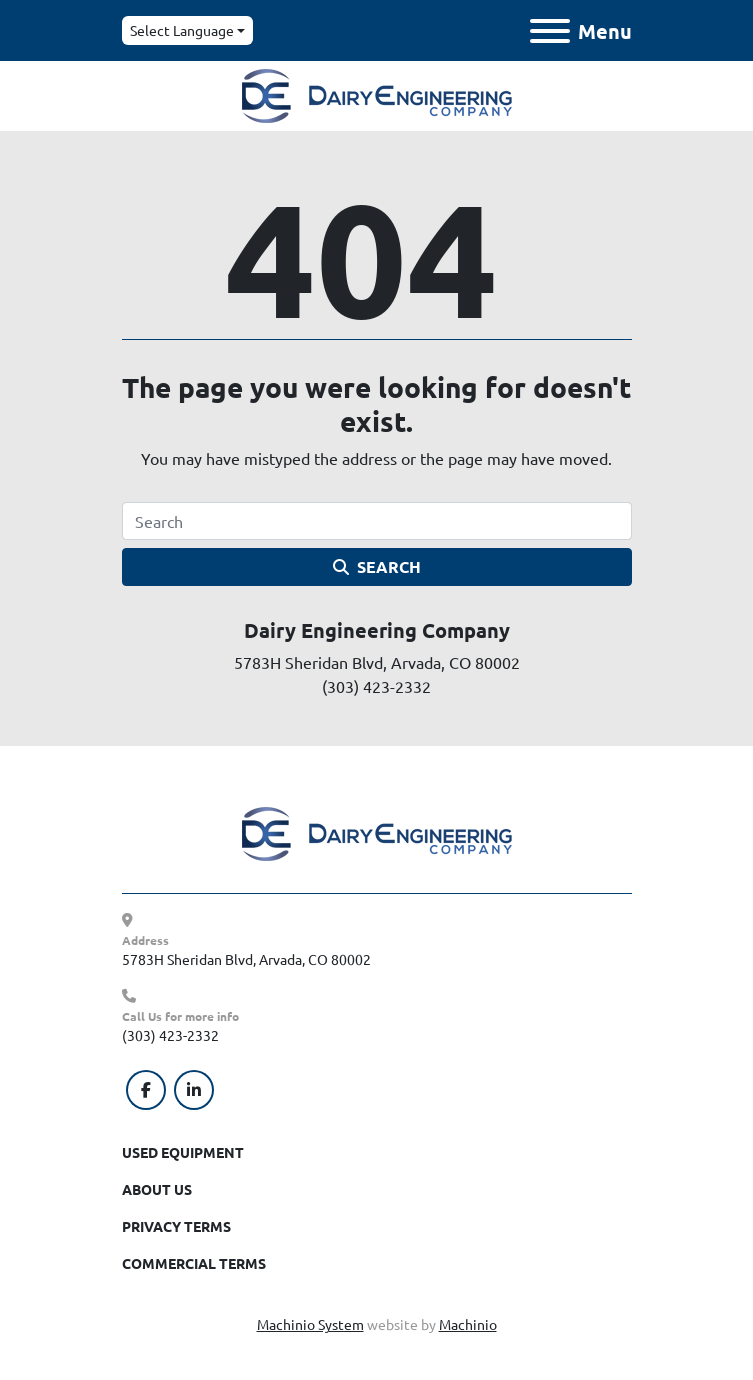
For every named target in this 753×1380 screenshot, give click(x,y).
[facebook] (146, 1090)
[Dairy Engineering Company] (377, 832)
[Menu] (550, 31)
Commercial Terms (194, 1263)
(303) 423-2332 (170, 1035)
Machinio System (310, 1324)
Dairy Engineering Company (377, 630)
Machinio (468, 1324)
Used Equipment (183, 1152)
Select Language (182, 30)
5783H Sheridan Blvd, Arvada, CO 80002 (246, 959)
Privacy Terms (176, 1226)
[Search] (377, 521)
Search (377, 566)
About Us (157, 1189)
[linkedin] (194, 1090)
